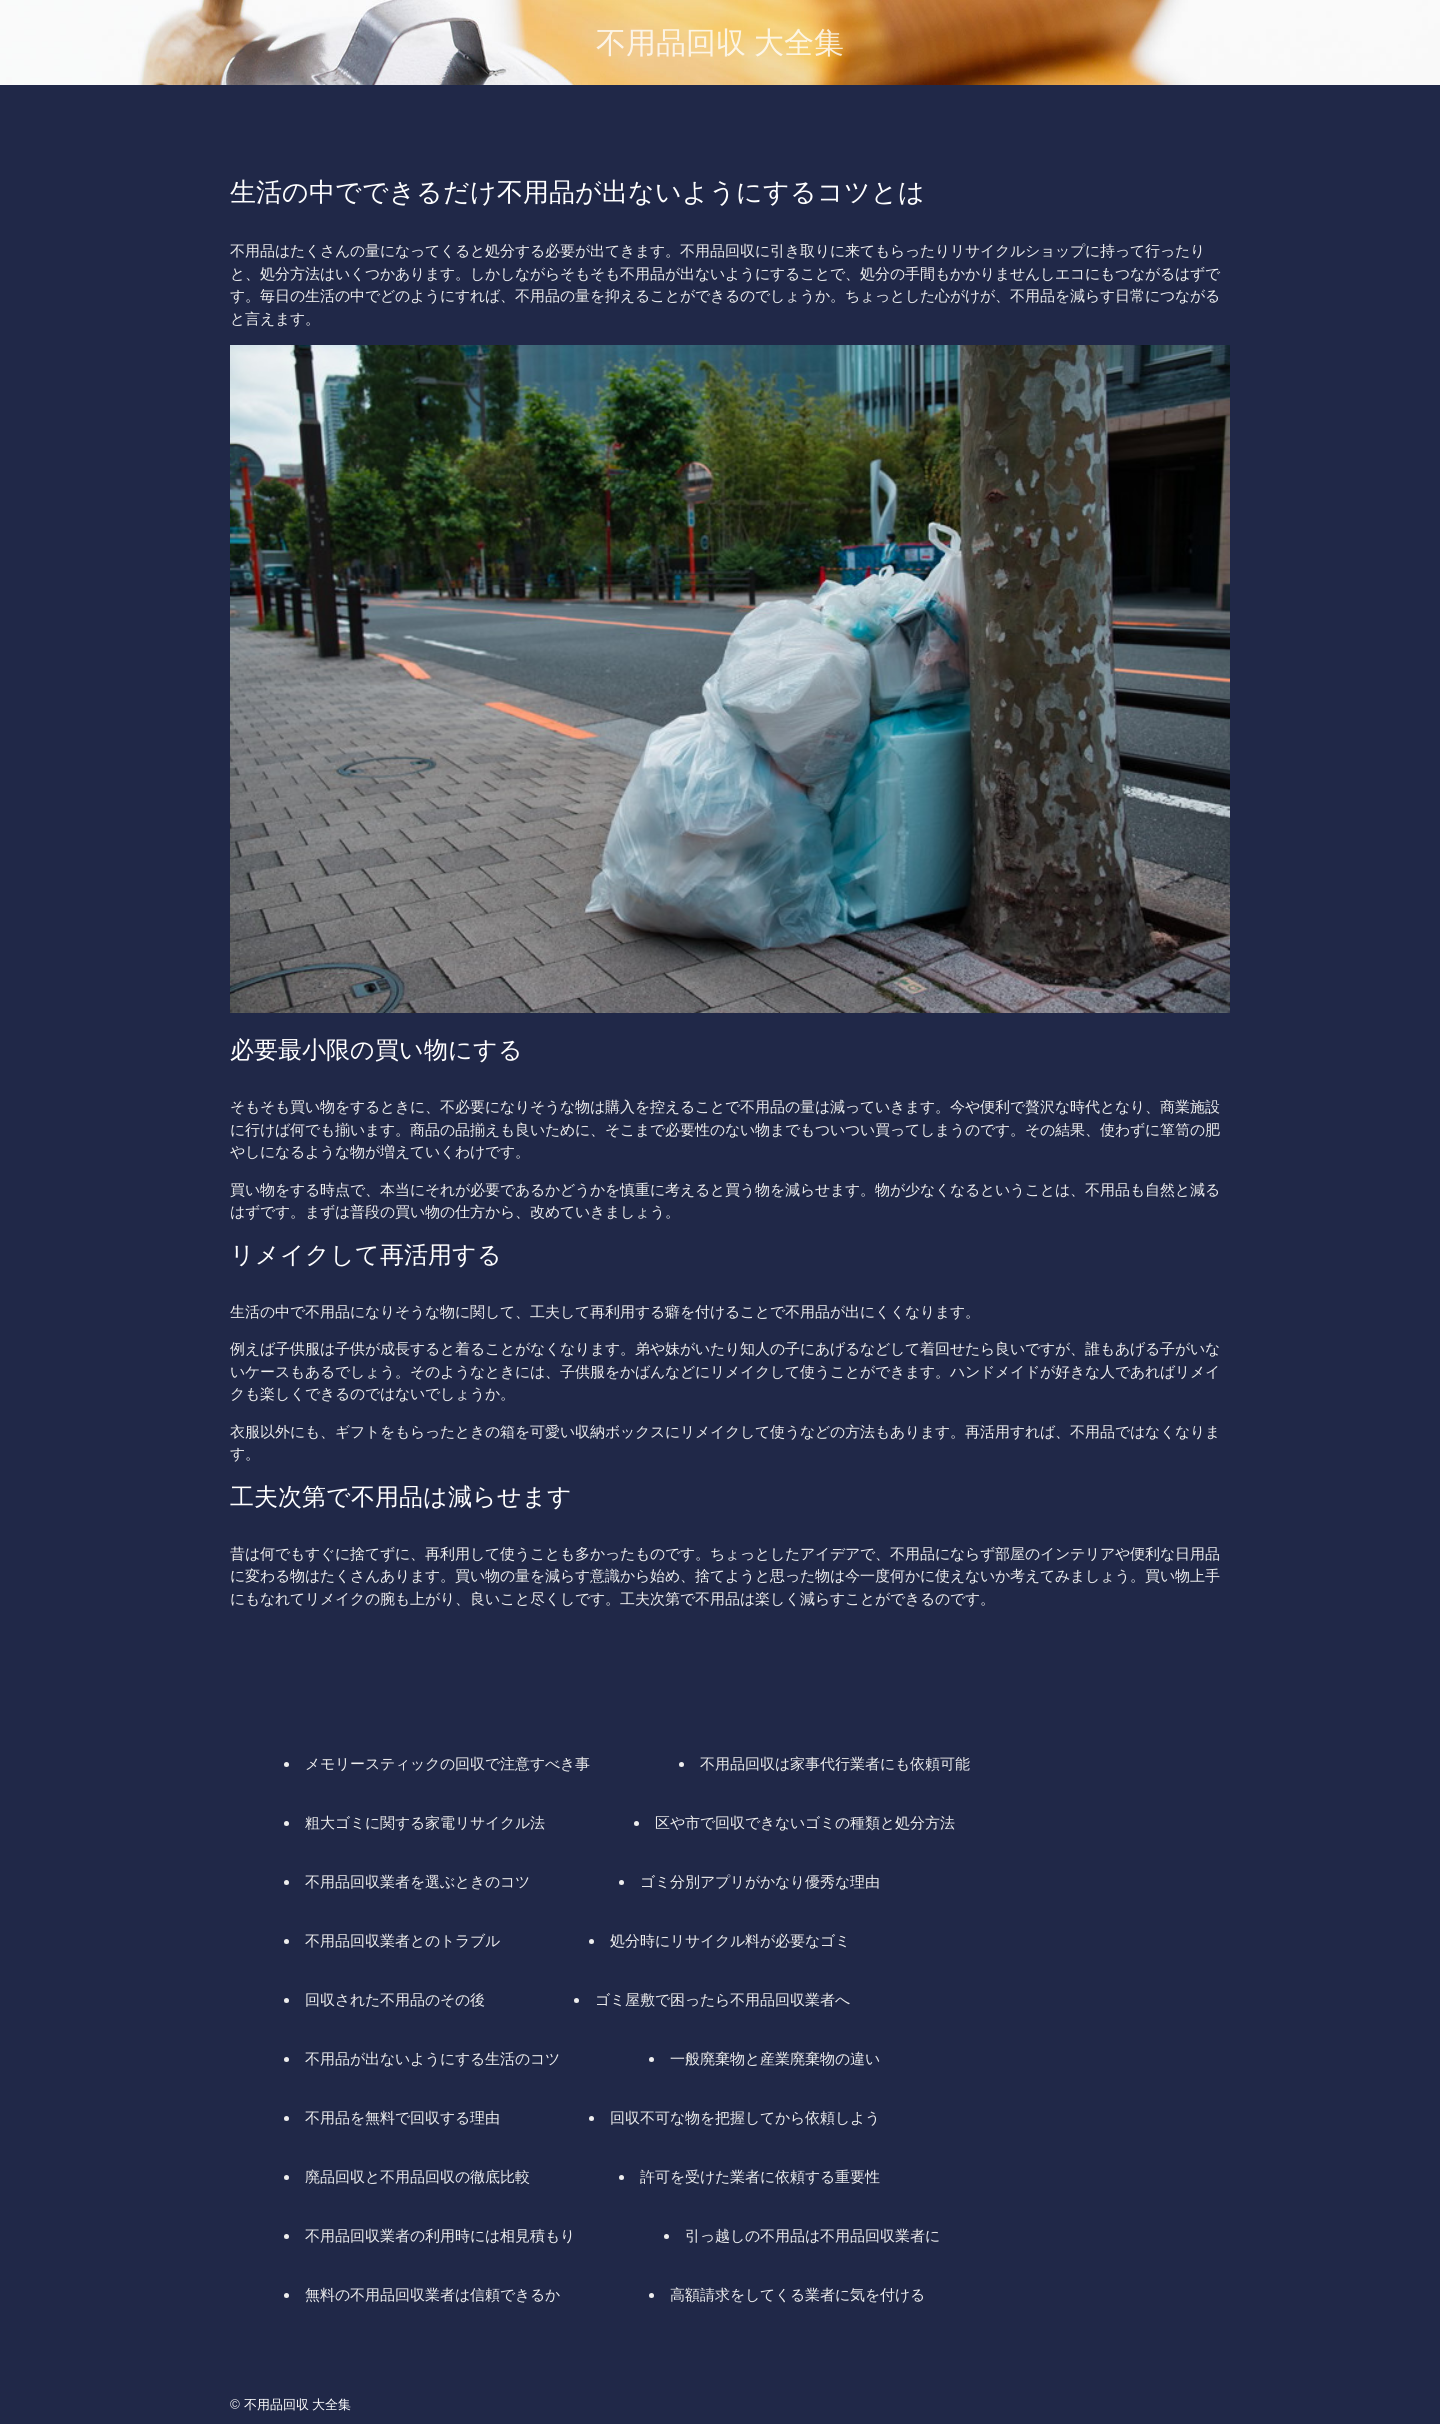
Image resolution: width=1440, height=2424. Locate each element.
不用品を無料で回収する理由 (402, 2117)
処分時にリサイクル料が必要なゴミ (730, 1940)
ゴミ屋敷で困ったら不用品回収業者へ (722, 1999)
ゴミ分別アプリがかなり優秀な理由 (760, 1881)
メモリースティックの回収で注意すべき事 (447, 1763)
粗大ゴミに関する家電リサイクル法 (425, 1822)
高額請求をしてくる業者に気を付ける (797, 2294)
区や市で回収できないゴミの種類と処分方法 (805, 1822)
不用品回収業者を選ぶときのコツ (417, 1881)
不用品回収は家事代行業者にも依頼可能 (835, 1763)
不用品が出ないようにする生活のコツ (432, 2058)
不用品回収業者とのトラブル (402, 1940)
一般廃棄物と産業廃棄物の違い (775, 2058)
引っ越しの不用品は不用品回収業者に (812, 2235)
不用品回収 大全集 (720, 42)
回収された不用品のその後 (395, 1999)
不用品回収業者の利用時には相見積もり (440, 2235)
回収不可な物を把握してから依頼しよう (745, 2117)
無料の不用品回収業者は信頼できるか (432, 2294)
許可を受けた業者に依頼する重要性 (760, 2176)
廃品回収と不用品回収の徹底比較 (417, 2176)
